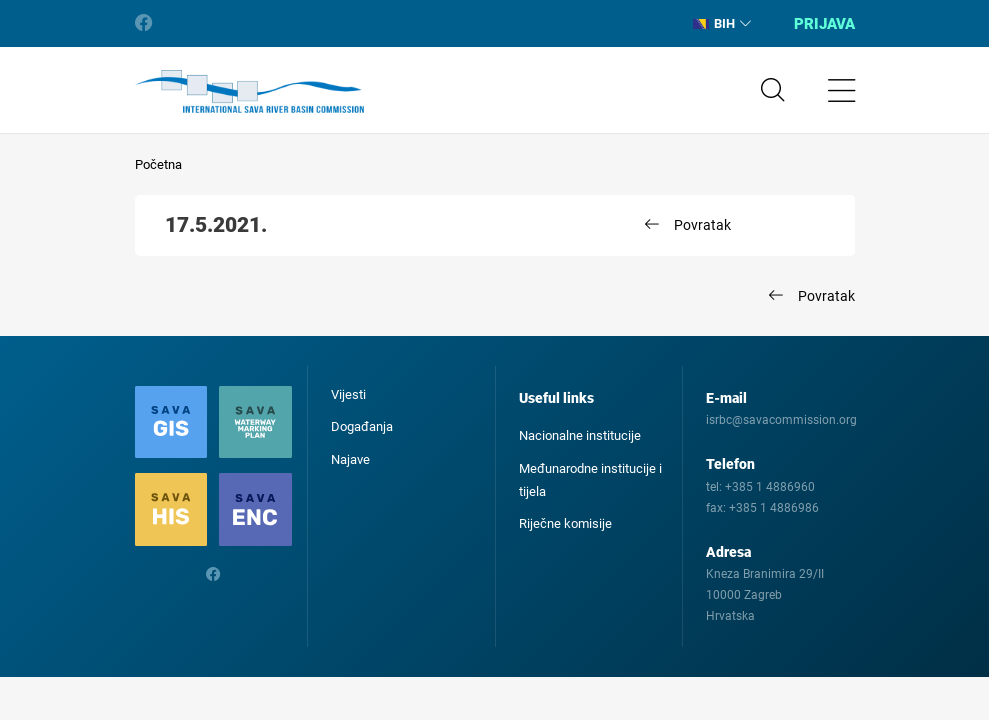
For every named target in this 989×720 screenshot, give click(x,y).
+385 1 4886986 (774, 508)
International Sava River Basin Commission (249, 92)
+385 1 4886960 (770, 487)
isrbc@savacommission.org (781, 420)
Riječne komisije (565, 523)
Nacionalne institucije (580, 435)
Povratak (702, 225)
